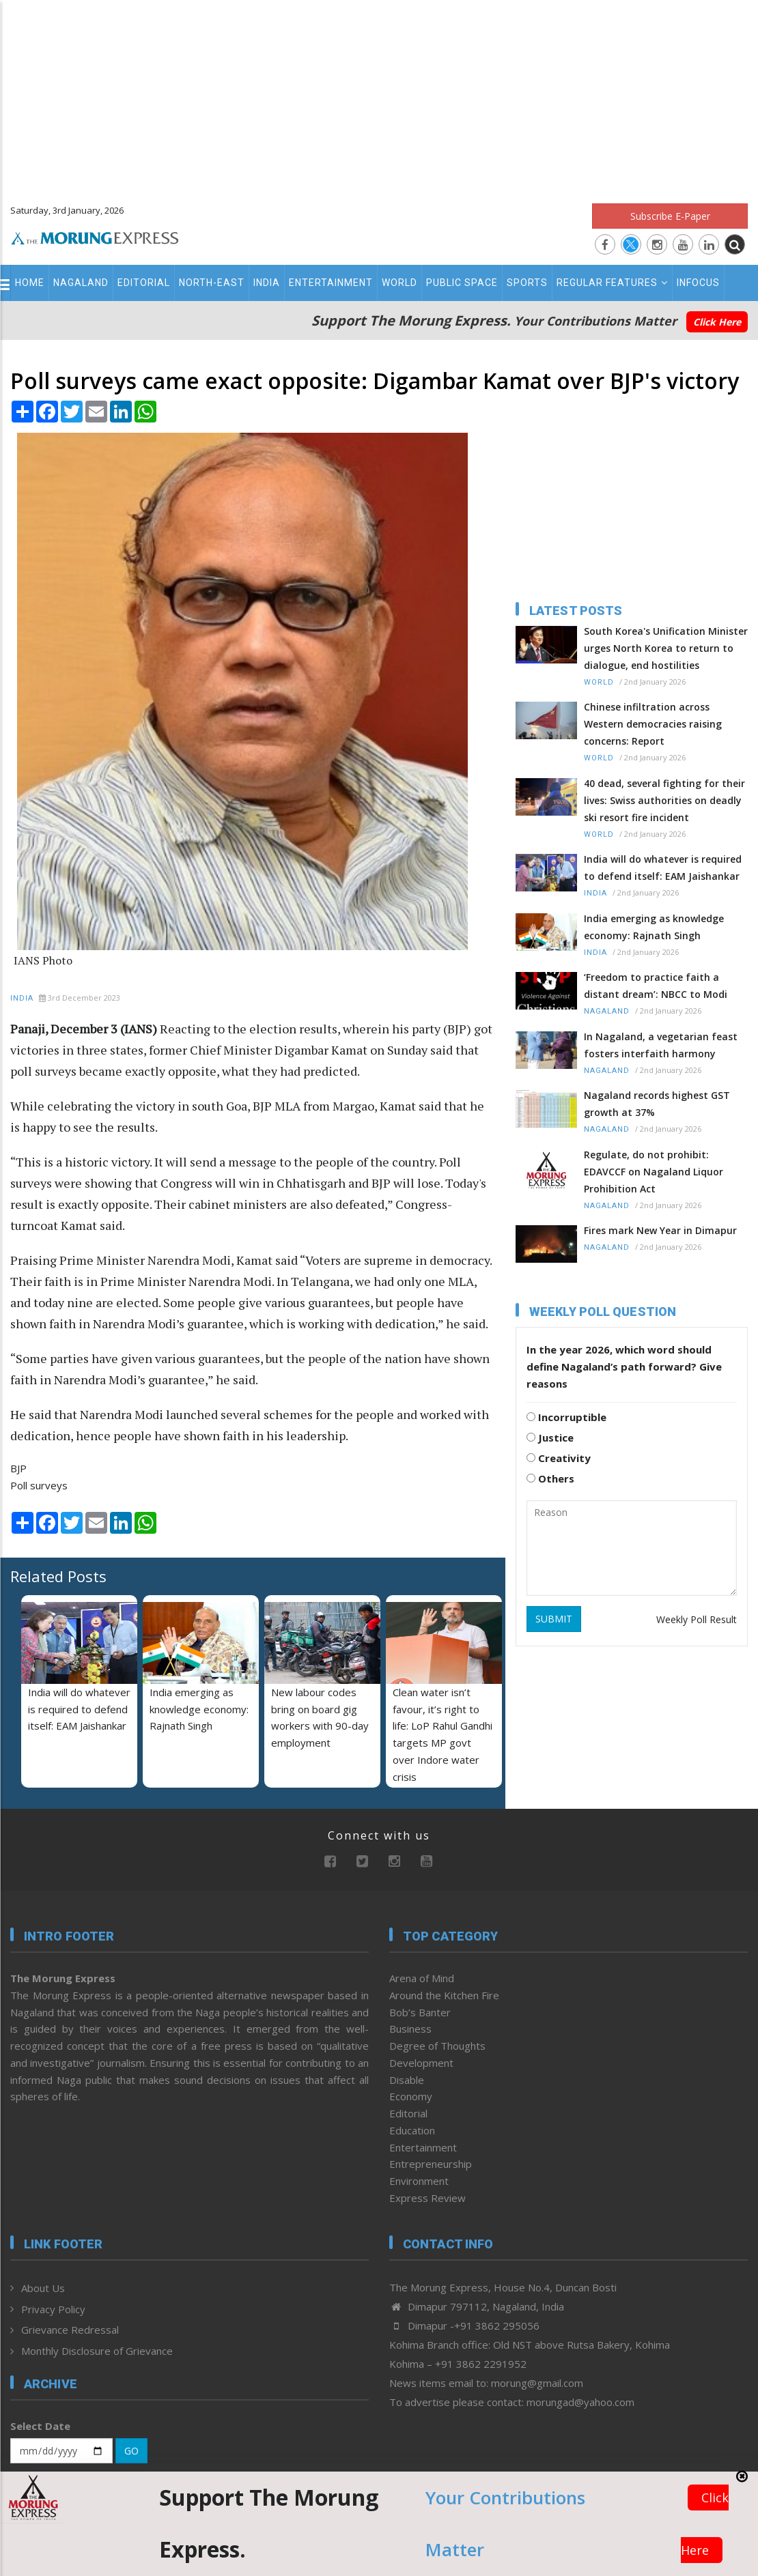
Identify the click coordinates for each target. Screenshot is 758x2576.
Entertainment (331, 282)
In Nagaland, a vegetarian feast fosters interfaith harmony (661, 1045)
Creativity (559, 1458)
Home (29, 282)
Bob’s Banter (420, 2012)
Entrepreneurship (430, 2164)
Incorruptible (566, 1417)
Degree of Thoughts (437, 2045)
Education (412, 2130)
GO (131, 2450)
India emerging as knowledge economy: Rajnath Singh (199, 1709)
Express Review (427, 2198)
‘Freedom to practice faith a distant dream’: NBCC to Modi (655, 986)
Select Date (40, 2426)
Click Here (717, 321)
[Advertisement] (379, 95)
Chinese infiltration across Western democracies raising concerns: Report (653, 723)
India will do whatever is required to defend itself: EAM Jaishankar (79, 1709)
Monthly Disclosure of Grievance (97, 2351)
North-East (211, 282)
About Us (43, 2288)
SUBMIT (553, 1618)
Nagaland (81, 282)
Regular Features (612, 282)
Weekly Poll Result (696, 1619)
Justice (550, 1437)
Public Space (462, 282)
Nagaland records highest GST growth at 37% (657, 1104)
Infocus (698, 282)
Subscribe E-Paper (670, 216)
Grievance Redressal (70, 2329)
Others (550, 1478)
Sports (527, 282)
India (266, 282)
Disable (406, 2080)
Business (410, 2028)
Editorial (143, 282)
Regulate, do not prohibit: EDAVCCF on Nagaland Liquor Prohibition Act (653, 1171)
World (399, 282)
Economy (410, 2096)
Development (421, 2063)
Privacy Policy (53, 2309)
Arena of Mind (421, 1978)
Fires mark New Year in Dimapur (660, 1230)
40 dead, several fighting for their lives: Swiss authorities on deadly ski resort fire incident (664, 800)
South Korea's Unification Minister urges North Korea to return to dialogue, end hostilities (666, 648)
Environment (419, 2181)
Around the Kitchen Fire (444, 1995)
